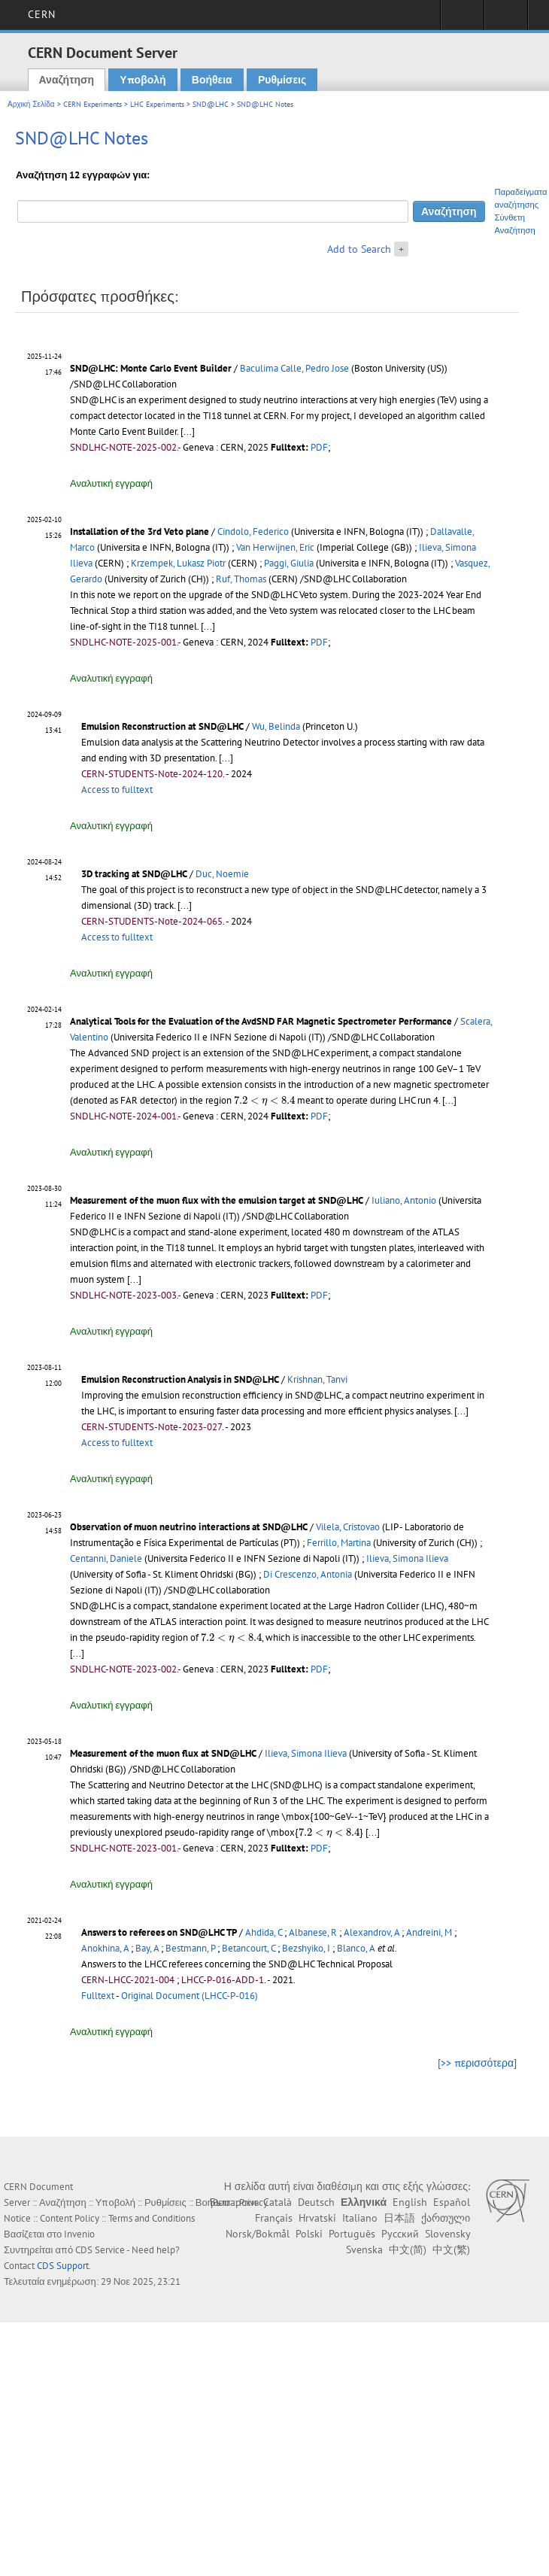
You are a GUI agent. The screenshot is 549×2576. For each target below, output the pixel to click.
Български (233, 2202)
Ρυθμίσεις (282, 80)
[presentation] (264, 1101)
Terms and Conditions (151, 2218)
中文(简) (407, 2249)
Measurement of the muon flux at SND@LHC (163, 1753)
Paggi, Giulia (289, 563)
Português (352, 2233)
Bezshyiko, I (306, 1948)
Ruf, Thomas (241, 579)
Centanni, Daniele (106, 1558)
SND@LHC (211, 104)
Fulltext (97, 1995)
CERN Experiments (92, 104)
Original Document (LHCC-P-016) (189, 1995)
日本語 (399, 2218)
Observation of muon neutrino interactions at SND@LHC (189, 1526)
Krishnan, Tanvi (317, 1379)
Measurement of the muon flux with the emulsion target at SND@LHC (216, 1200)
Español (451, 2202)
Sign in (462, 19)
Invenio (79, 2234)
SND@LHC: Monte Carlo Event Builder (151, 368)
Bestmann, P (190, 1948)
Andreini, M (429, 1932)
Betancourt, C (248, 1948)
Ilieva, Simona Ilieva (407, 1558)
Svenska (364, 2249)
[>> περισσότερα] (477, 2063)
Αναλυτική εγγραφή (111, 483)
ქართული (445, 2218)
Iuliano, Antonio (404, 1200)
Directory (505, 19)
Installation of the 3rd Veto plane (139, 531)
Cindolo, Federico (253, 531)
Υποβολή (142, 80)
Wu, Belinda (276, 726)
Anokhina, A (105, 1948)
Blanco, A (356, 1948)
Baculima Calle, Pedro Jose (294, 368)
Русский (400, 2233)
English (410, 2202)
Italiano (360, 2218)
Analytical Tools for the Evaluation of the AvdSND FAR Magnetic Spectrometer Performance (261, 1021)
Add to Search (359, 249)
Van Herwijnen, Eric (275, 547)
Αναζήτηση (67, 80)
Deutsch (316, 2202)
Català (277, 2202)
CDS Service (100, 2249)
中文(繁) (451, 2249)
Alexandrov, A (371, 1932)
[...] (187, 431)
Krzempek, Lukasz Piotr (178, 563)
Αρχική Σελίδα (31, 104)
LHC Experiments (157, 104)
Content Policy (69, 2218)
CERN (42, 14)
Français (274, 2218)
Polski (309, 2233)
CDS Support (63, 2265)
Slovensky (447, 2233)
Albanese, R (313, 1932)
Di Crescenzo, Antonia (307, 1574)
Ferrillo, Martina (339, 1542)
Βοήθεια (212, 80)
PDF (319, 447)
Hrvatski (317, 2218)
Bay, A (147, 1948)
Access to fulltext (117, 789)
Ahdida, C (263, 1932)
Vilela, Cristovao (348, 1526)
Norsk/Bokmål (258, 2233)
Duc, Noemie (222, 873)
